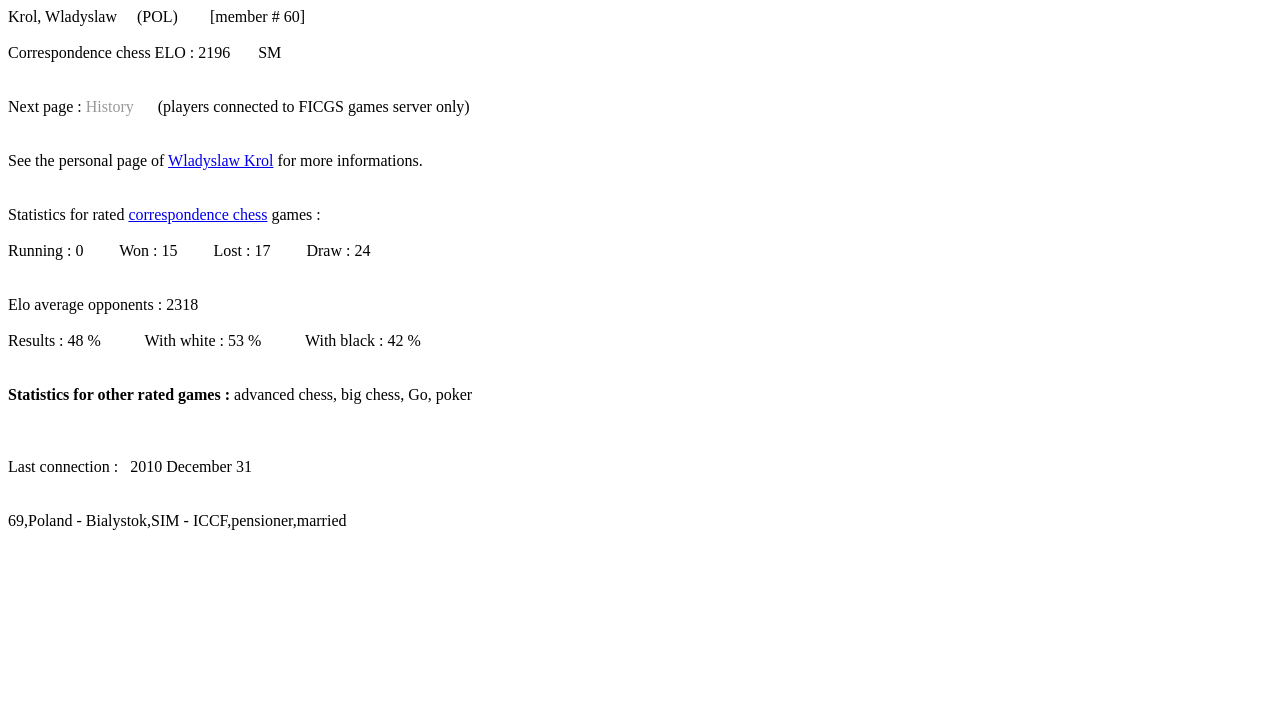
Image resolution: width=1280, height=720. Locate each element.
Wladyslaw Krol (220, 160)
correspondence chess (197, 214)
